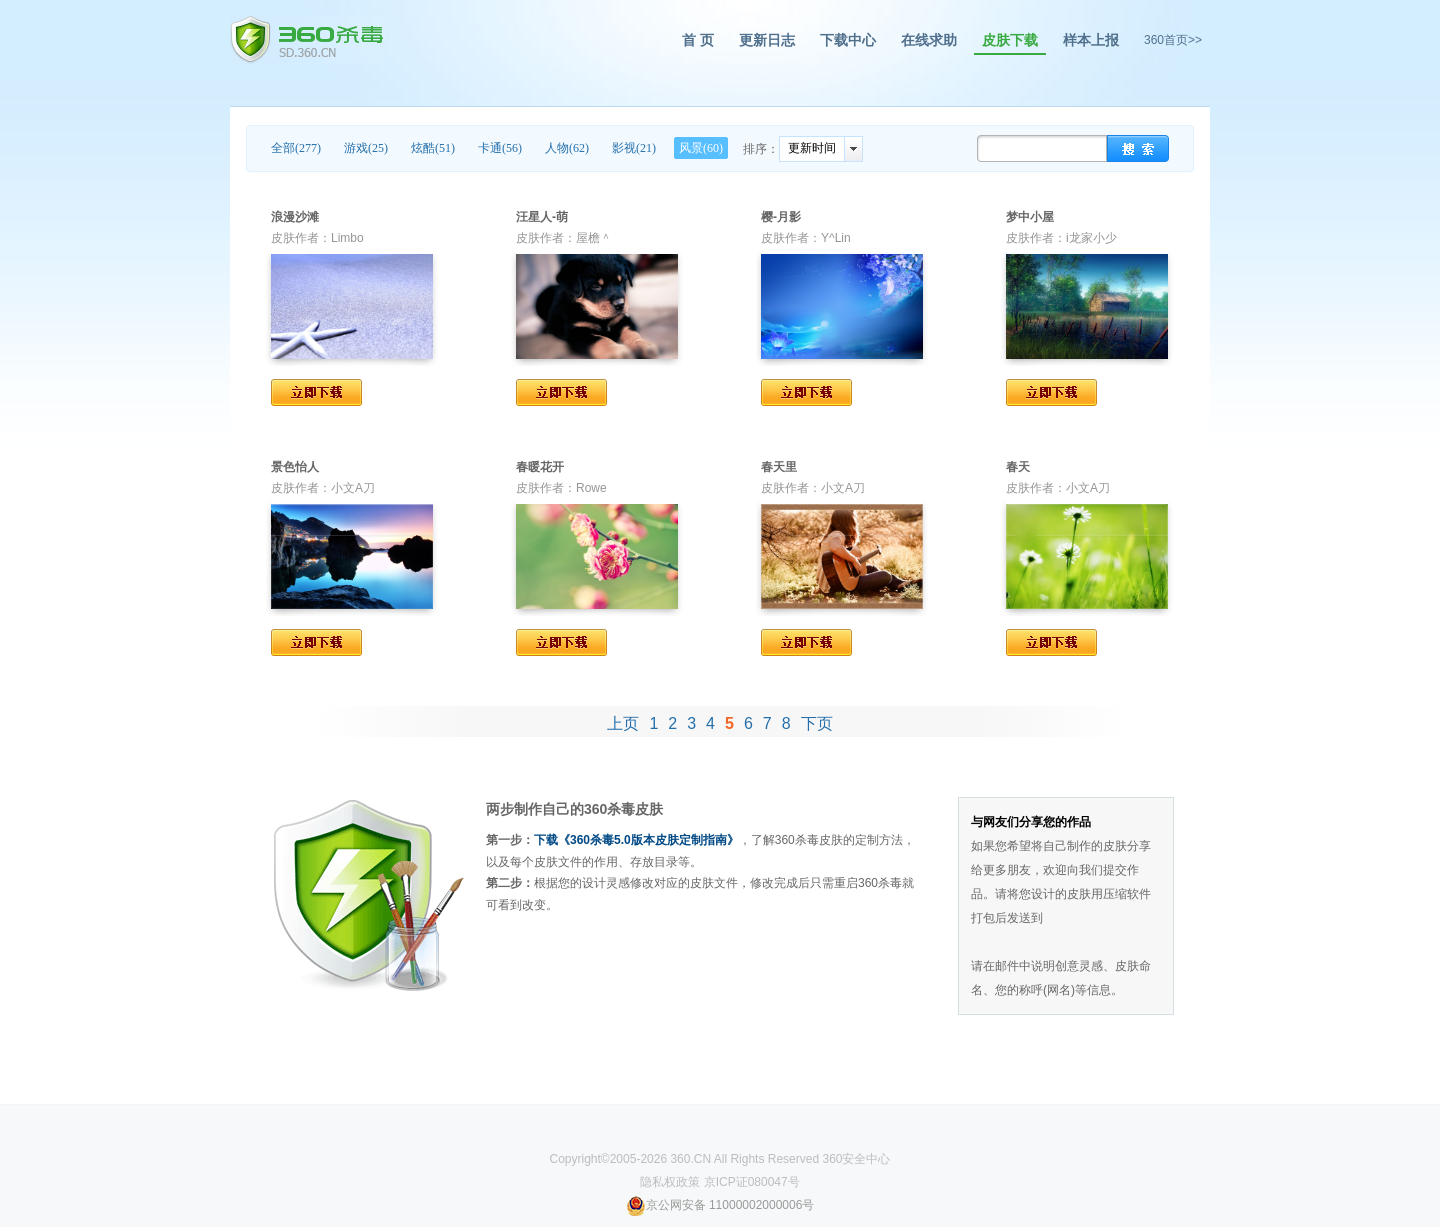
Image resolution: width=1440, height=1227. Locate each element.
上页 (623, 723)
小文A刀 (353, 488)
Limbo (347, 238)
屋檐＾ (594, 238)
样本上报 (1091, 40)
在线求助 (929, 40)
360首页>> (1173, 40)
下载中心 (848, 40)
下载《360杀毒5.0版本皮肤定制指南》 (636, 840)
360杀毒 (306, 40)
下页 (817, 723)
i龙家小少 (1091, 238)
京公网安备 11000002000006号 (720, 1205)
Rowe (591, 488)
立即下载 (316, 392)
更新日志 (767, 40)
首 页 (698, 40)
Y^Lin (836, 238)
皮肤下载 (1010, 40)
